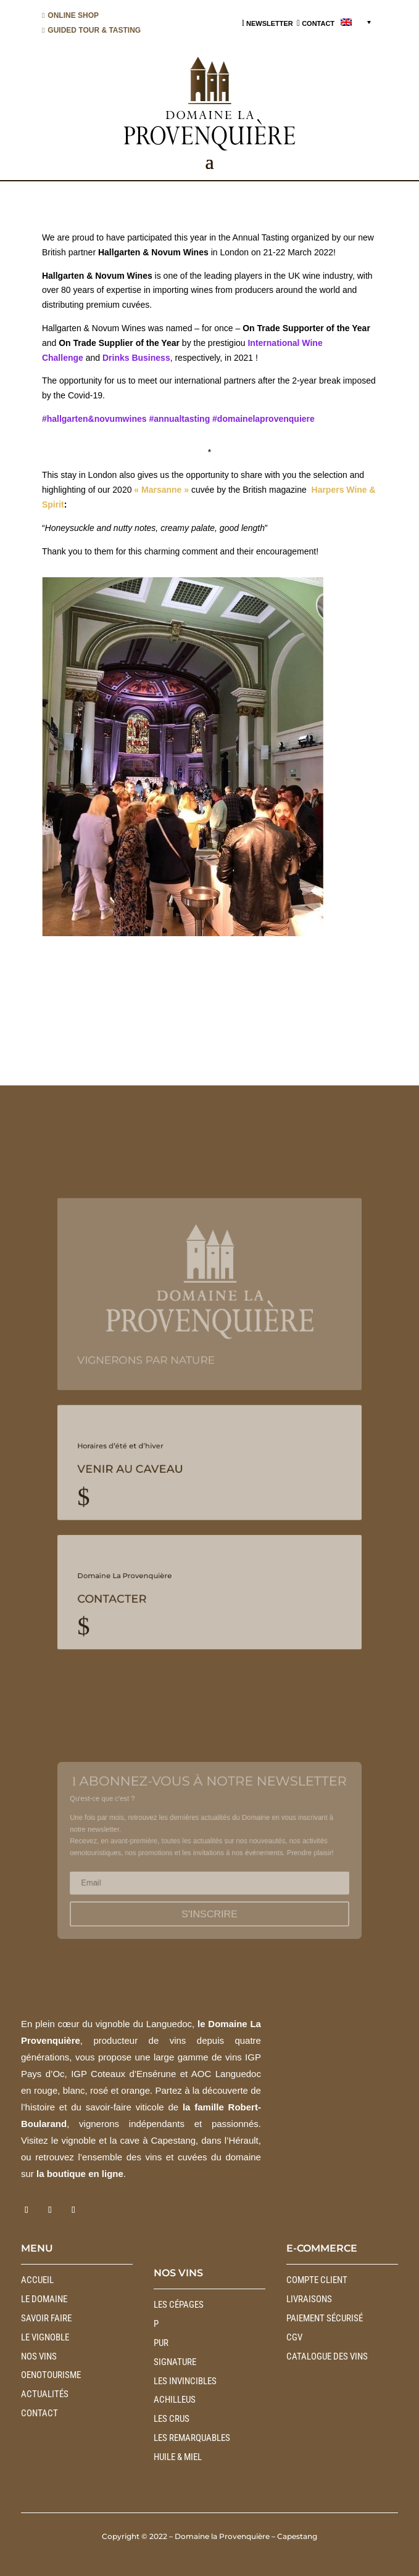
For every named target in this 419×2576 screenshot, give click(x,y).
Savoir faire (46, 2318)
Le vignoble (45, 2337)
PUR (161, 2342)
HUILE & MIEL (178, 2457)
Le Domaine (44, 2299)
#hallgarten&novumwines (94, 419)
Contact (39, 2413)
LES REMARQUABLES (192, 2437)
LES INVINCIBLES (185, 2381)
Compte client (316, 2280)
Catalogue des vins (327, 2356)
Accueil (37, 2280)
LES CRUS (171, 2418)
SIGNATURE (175, 2362)
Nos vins (39, 2356)
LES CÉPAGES (179, 2304)
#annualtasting (179, 419)
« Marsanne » (161, 490)
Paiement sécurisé (324, 2318)
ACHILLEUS (175, 2399)
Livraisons (309, 2299)
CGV (294, 2337)
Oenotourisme (51, 2375)
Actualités (44, 2394)
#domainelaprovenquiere (263, 419)
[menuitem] (355, 22)
